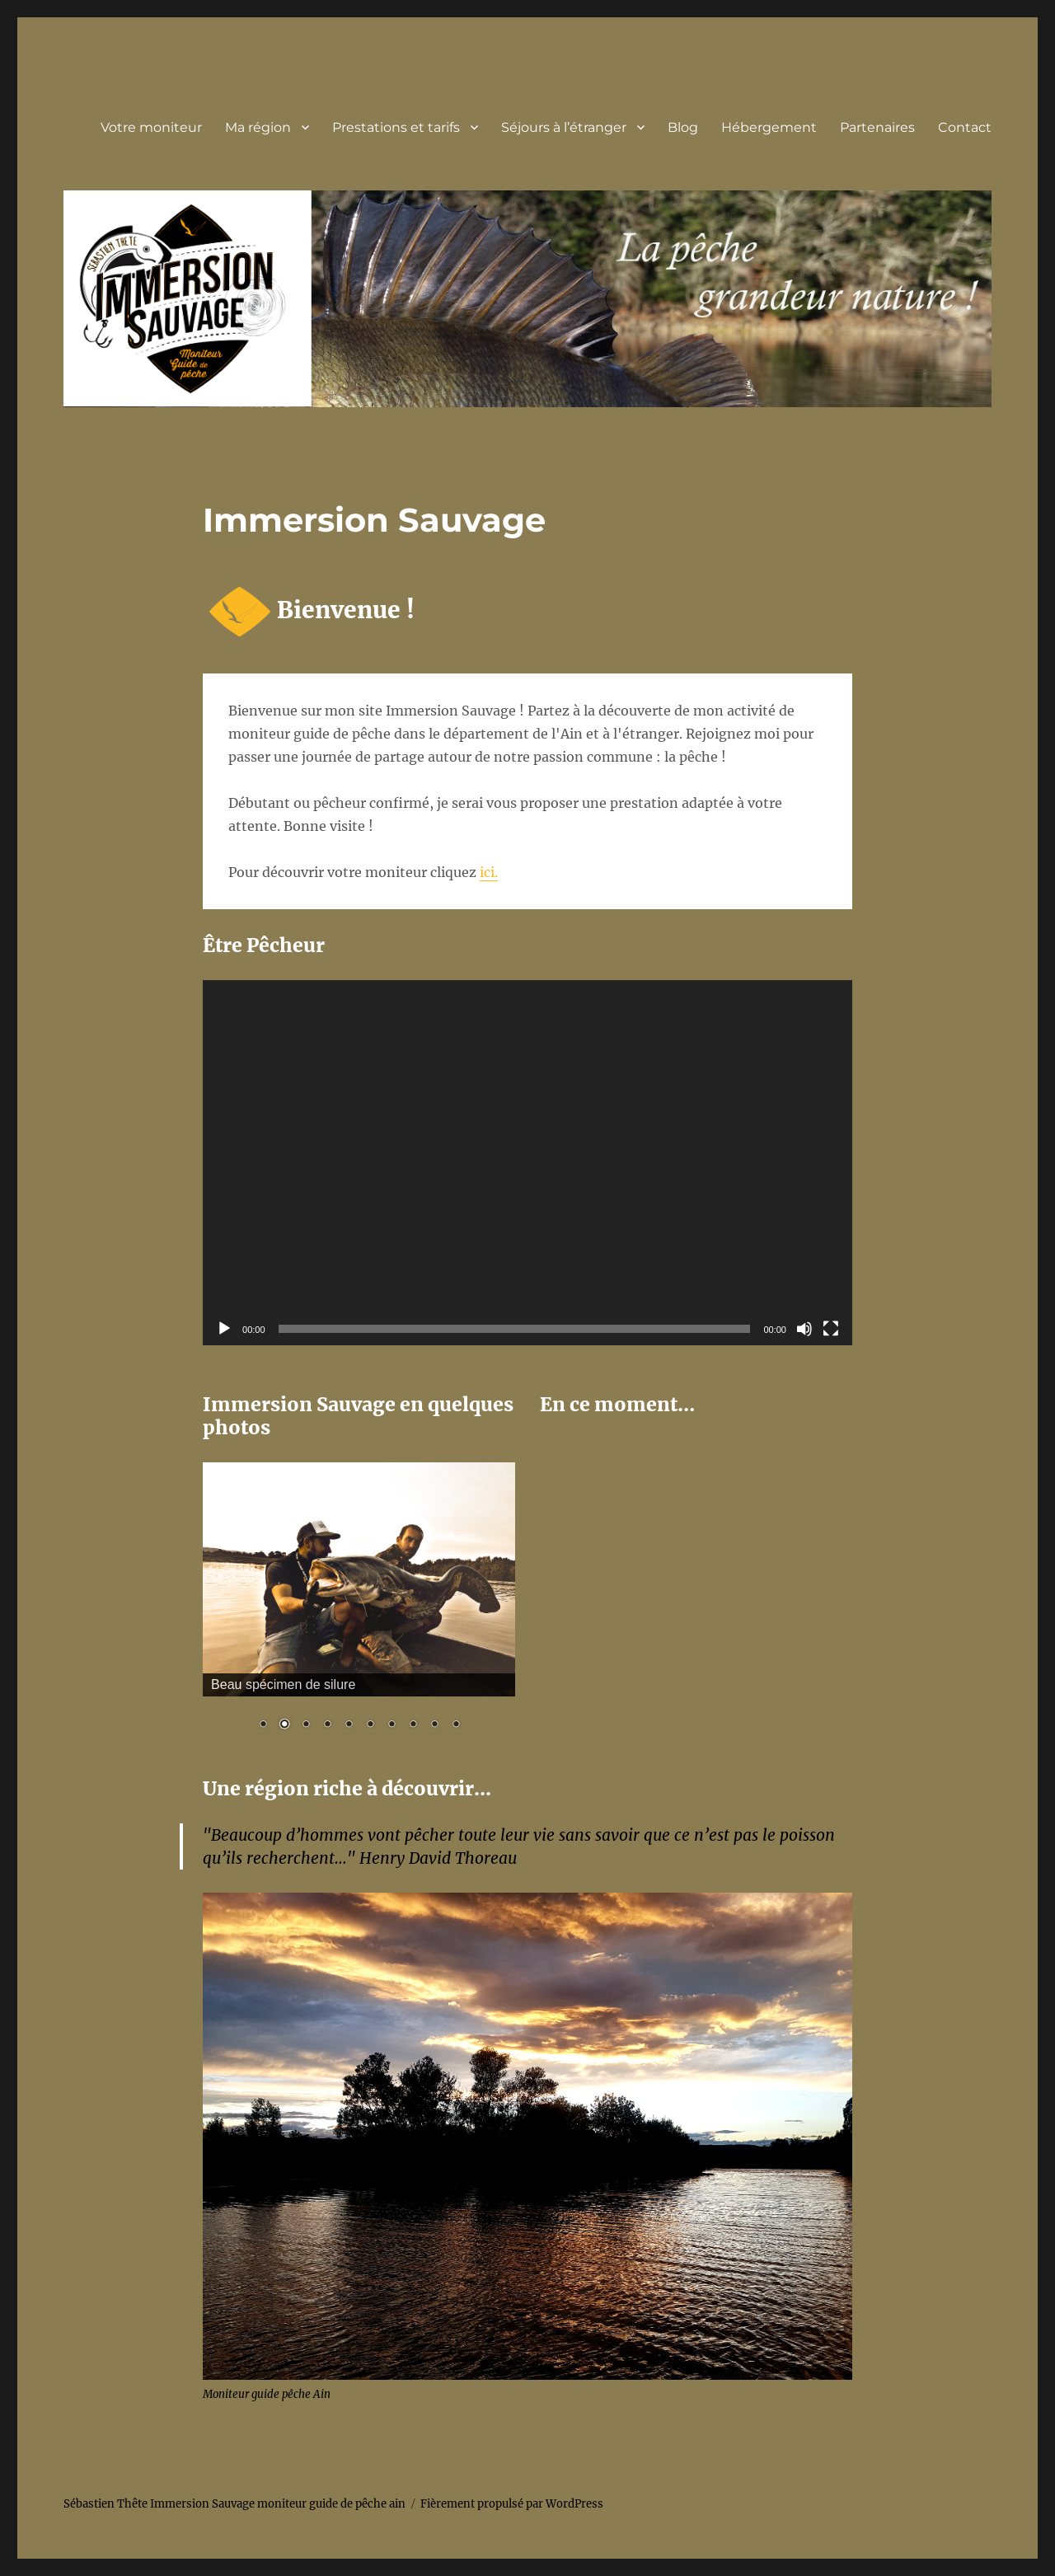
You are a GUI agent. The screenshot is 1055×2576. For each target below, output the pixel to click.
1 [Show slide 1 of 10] (263, 1725)
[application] (527, 1162)
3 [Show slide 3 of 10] (306, 1725)
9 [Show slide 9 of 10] (434, 1725)
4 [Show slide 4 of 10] (327, 1725)
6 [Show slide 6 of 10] (370, 1725)
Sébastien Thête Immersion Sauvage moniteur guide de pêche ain (234, 2504)
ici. (489, 872)
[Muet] (804, 1329)
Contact (965, 127)
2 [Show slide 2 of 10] (284, 1725)
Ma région (258, 127)
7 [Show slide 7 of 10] (391, 1725)
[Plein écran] (831, 1329)
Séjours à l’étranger (563, 127)
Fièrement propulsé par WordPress (511, 2504)
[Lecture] (224, 1329)
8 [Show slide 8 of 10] (413, 1725)
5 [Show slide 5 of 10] (349, 1725)
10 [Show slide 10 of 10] (456, 1725)
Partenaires (877, 127)
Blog (683, 127)
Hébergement (769, 127)
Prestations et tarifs (396, 127)
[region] (359, 1607)
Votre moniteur (151, 127)
